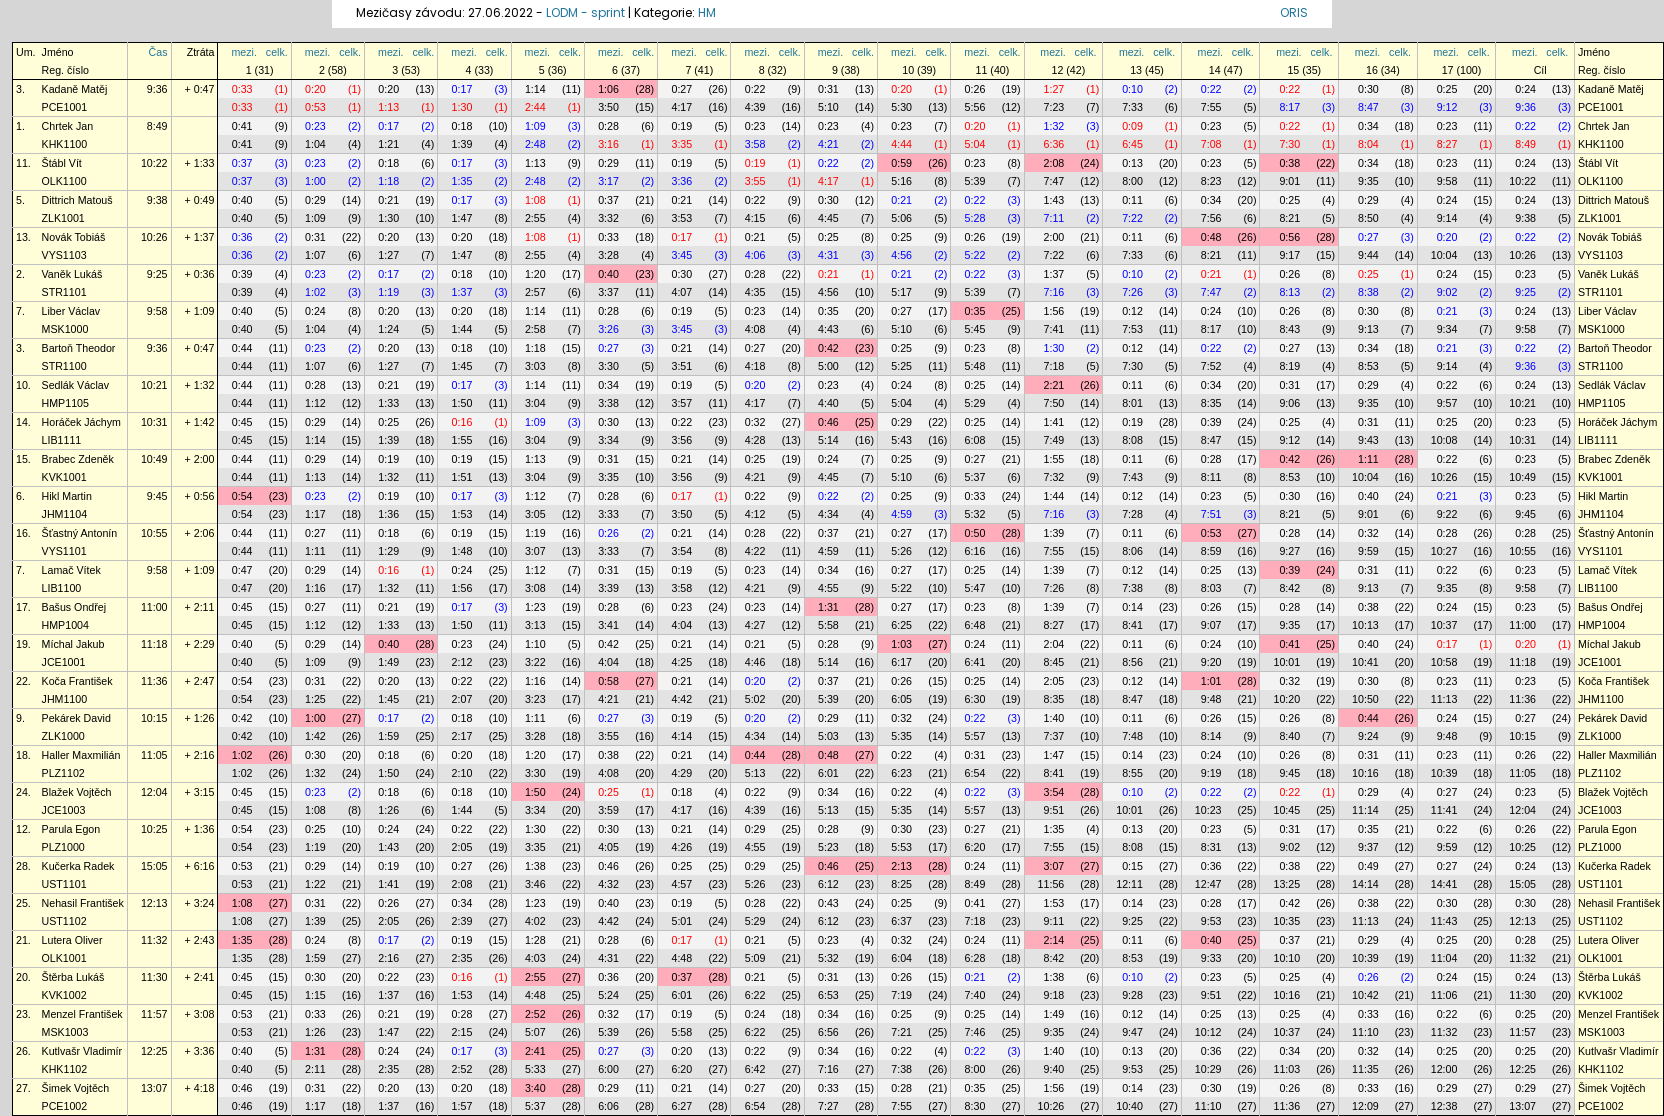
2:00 (1054, 237)
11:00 (154, 607)
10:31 (154, 422)
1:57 (462, 1106)
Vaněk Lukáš (72, 274)
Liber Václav (71, 311)
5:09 (755, 958)
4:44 (901, 144)
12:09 (1365, 1106)
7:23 (1054, 107)
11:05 (154, 755)
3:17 (608, 181)
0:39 (242, 274)
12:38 (1444, 1106)
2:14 (1054, 940)
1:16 (315, 588)
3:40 (535, 1088)
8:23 (1211, 181)
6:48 (975, 625)
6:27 (681, 1106)
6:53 (828, 995)
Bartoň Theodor (79, 348)
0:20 (315, 89)
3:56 (681, 440)
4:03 (535, 958)
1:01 (1211, 681)
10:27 (1444, 551)
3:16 (608, 144)
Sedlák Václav (76, 385)
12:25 (154, 1051)
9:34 (1447, 329)
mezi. (243, 52)
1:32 (1054, 126)
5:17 (901, 292)
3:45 (681, 255)
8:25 (901, 884)
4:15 (755, 218)
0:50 (975, 533)
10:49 (154, 459)
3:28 (608, 255)
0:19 (681, 126)
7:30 (1289, 144)
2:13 (901, 866)
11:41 (1444, 810)
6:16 (975, 551)
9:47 (1132, 1032)
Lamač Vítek (71, 570)
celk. (277, 52)
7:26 (1132, 292)
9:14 (1447, 218)
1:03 (901, 644)
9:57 (1447, 403)
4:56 (901, 255)
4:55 (828, 588)
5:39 (975, 181)
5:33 (535, 1069)
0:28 (608, 126)
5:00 (828, 366)
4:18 (755, 366)
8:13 (1289, 292)
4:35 (755, 292)
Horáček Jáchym (81, 422)
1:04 (315, 144)
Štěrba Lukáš (73, 977)
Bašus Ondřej (74, 607)
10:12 (1208, 1032)
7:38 (1132, 588)
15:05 (154, 866)
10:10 (1286, 958)
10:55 (154, 533)
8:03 (1211, 588)
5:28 (975, 218)
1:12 (315, 403)
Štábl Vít (62, 163)
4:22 (755, 551)
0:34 (1368, 126)
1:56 (1054, 311)
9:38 (157, 200)
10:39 (1444, 773)
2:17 (462, 736)
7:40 (975, 995)
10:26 (154, 237)
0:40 (242, 200)
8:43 (1289, 329)
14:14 (1365, 884)
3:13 (535, 625)
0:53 (315, 107)
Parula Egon (71, 829)
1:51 (462, 477)
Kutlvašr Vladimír (82, 1051)
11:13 (1444, 699)
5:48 (975, 366)
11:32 (154, 940)
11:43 (1444, 921)
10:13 (1365, 625)
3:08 (535, 588)
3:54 (681, 551)
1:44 (462, 329)
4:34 (828, 514)
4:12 (755, 514)
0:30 (1368, 89)
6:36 (1054, 144)
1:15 (315, 995)
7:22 (1132, 218)
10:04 (1444, 255)
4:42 (681, 699)
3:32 (608, 218)
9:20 (1211, 662)
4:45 (828, 218)
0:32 (755, 422)
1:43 (1054, 200)
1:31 (828, 607)
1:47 (462, 218)
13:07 (154, 1088)
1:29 (388, 551)
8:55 (1132, 773)
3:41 (608, 625)
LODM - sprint (585, 12)
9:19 (1211, 773)
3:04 (535, 403)
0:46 (828, 422)
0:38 (1289, 163)
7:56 (1211, 218)
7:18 (1054, 366)
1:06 (608, 89)
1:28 (535, 940)
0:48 (1211, 237)
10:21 (154, 385)
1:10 (535, 644)
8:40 (1289, 736)
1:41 (1054, 422)
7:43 (1132, 477)
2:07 (462, 699)
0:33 (242, 89)
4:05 (608, 847)
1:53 (462, 514)
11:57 (154, 1014)
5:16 (901, 181)
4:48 (681, 958)
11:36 (154, 681)
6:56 (828, 1032)
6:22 (755, 995)
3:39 (608, 588)
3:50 (608, 107)
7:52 (1211, 366)
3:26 (608, 329)
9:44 (1368, 255)
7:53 (1132, 329)
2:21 (1054, 385)
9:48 (1211, 699)
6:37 (901, 921)
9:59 (1368, 551)
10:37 (1444, 625)
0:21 (388, 200)
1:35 (462, 181)
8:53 (1368, 366)
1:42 (315, 736)
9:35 (1368, 181)
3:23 (535, 699)
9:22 (1447, 514)
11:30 (154, 977)
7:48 (1132, 736)
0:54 (242, 496)
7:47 (1054, 181)
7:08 (1211, 144)
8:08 (1132, 440)
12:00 (1444, 1069)
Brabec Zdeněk (78, 459)
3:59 (608, 810)
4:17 (681, 107)
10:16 (1365, 773)
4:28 (755, 440)
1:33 (388, 403)
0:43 (828, 903)
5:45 (975, 329)
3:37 (608, 292)
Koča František (77, 681)
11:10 (1365, 1032)
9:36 (157, 89)
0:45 (242, 422)
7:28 (1132, 514)
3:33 (608, 514)
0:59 (901, 163)
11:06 (1444, 995)
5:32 (975, 514)
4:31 (828, 255)
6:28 (975, 958)
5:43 (901, 440)
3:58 (755, 144)
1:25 (315, 699)
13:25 (1286, 884)
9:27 (1289, 551)
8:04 (1368, 144)
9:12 (1447, 107)
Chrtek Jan (68, 126)
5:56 (975, 107)
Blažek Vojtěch (77, 792)
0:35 (828, 311)
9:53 (1211, 921)
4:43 (828, 329)
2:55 (535, 218)
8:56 (1132, 662)
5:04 (975, 144)
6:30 (975, 699)
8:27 (1447, 144)
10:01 (1286, 662)
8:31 (1211, 847)
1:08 (535, 200)
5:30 (901, 107)
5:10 (828, 107)
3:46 (535, 884)
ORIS (1294, 12)
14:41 (1444, 884)
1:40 (1054, 718)
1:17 (315, 514)
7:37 (1054, 736)
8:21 (1289, 218)
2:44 (535, 107)
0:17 (462, 89)
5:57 (975, 736)
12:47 (1208, 884)
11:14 (1365, 810)
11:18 (154, 644)
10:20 (1286, 699)
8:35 (1211, 403)
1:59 (388, 736)
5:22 (975, 255)
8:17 (1289, 107)
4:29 (681, 773)
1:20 (535, 274)
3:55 (755, 181)
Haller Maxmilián (81, 755)
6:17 (901, 662)
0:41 (242, 126)
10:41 (1365, 662)
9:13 (1368, 329)
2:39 (462, 921)
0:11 (1132, 200)
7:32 (1054, 477)
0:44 (242, 348)
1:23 (535, 607)
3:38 (608, 403)
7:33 (1132, 107)
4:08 (755, 329)
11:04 (1444, 958)
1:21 (388, 144)
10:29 (1208, 1069)
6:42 (755, 1069)
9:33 (1211, 958)
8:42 (1289, 588)
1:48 (462, 551)
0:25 (1447, 89)
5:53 (901, 847)
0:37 (242, 163)
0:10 (1132, 89)
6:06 (608, 1106)
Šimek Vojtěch (76, 1088)
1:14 (535, 89)
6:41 (975, 662)
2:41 (535, 1051)
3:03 (535, 366)
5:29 (975, 403)
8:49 (157, 126)
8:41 (1132, 625)
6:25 (901, 625)
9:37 (1368, 847)
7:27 (828, 1106)
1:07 (315, 255)
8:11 (1211, 477)
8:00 (1132, 181)
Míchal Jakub (73, 644)
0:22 (755, 89)
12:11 (1129, 884)
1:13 (388, 107)
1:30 (462, 107)
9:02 (1447, 292)
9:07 (1211, 625)
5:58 (828, 625)
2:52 (535, 1014)
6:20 (975, 847)
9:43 (1368, 440)
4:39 (755, 107)
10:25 (154, 829)
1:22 (315, 884)
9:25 (157, 274)
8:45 (1054, 662)
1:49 (388, 662)
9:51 (1054, 810)
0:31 (828, 89)
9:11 (1054, 921)
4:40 (828, 403)
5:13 (755, 773)
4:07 (681, 292)
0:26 (975, 89)
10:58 (1444, 662)
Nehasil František (83, 903)
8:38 (1368, 292)
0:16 (462, 422)
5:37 (975, 477)
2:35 (462, 958)
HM (707, 12)
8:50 (1368, 218)
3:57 (681, 403)
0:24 (1525, 89)
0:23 (315, 126)
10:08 (1444, 440)
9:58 (1447, 181)
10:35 (1286, 921)
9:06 (1289, 403)
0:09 (1132, 126)
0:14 (1132, 607)
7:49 (1054, 440)
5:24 (608, 995)
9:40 (1054, 1069)
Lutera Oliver (72, 940)
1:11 (1368, 459)
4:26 (681, 847)
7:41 (1054, 329)
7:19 (901, 995)
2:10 (462, 773)
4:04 (681, 625)
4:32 (608, 884)
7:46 (975, 1032)
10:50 (1365, 699)
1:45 (462, 366)
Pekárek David (76, 718)
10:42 (1365, 995)
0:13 (1132, 163)
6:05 (901, 699)
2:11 (315, 1069)
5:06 (901, 218)
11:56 (1051, 884)
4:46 (755, 662)
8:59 (1211, 551)
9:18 (1054, 995)
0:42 (828, 348)
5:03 (828, 736)
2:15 (462, 1032)
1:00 (315, 181)
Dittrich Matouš (77, 200)
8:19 (1289, 366)
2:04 (1054, 644)
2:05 (1054, 681)
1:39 (462, 144)
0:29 (608, 163)
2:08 (1054, 163)
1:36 (388, 514)
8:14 (1211, 736)
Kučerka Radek (78, 866)
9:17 (1289, 255)
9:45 (157, 496)
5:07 (535, 1032)
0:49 (1368, 866)
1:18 (388, 181)
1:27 (1054, 89)
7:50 (1054, 403)
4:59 (901, 514)
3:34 (608, 440)
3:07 (535, 551)
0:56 (1289, 237)
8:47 (1368, 107)
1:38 (535, 866)
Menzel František (82, 1014)
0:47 (242, 570)
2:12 (462, 662)
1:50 (462, 403)
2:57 (535, 292)
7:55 (1211, 107)
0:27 (681, 89)
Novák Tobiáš (74, 237)
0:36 (242, 237)
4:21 (828, 144)
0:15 (1132, 866)
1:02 (315, 292)
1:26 (388, 810)
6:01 (828, 773)
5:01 (681, 921)
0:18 (462, 126)
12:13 (154, 903)
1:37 (1054, 274)
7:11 (1054, 218)
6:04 (901, 958)
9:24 (1368, 736)
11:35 (1365, 1069)
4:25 (681, 662)
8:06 (1132, 551)
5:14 (828, 440)
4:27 (755, 625)
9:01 (1289, 181)
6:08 (975, 440)
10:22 (154, 163)
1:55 (462, 440)
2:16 (388, 958)
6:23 (901, 773)
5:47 (975, 588)
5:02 (755, 699)
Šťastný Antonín (80, 533)
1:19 (388, 292)
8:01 (1132, 403)
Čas (158, 52)
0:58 (608, 681)
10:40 (1129, 1106)
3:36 (681, 181)
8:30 (975, 1106)
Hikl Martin (67, 496)
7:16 (1054, 292)
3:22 (535, 662)
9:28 (1132, 995)
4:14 (681, 736)
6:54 (975, 773)
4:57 (681, 884)
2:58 (535, 329)
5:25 (901, 366)
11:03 (1286, 1069)
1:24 (388, 329)
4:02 (535, 921)
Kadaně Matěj (75, 89)
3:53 (681, 218)
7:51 (1211, 514)
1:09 (535, 126)
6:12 (828, 884)
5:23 (828, 847)
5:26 (901, 551)
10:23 (1208, 810)
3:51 (681, 366)
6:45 (1132, 144)
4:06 (755, 255)
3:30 (608, 366)
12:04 (154, 792)
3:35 (681, 144)
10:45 (1286, 810)
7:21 (901, 1032)
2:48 (535, 144)
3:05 (535, 514)
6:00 (608, 1069)
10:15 (154, 718)
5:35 (901, 736)
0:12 (1132, 311)
